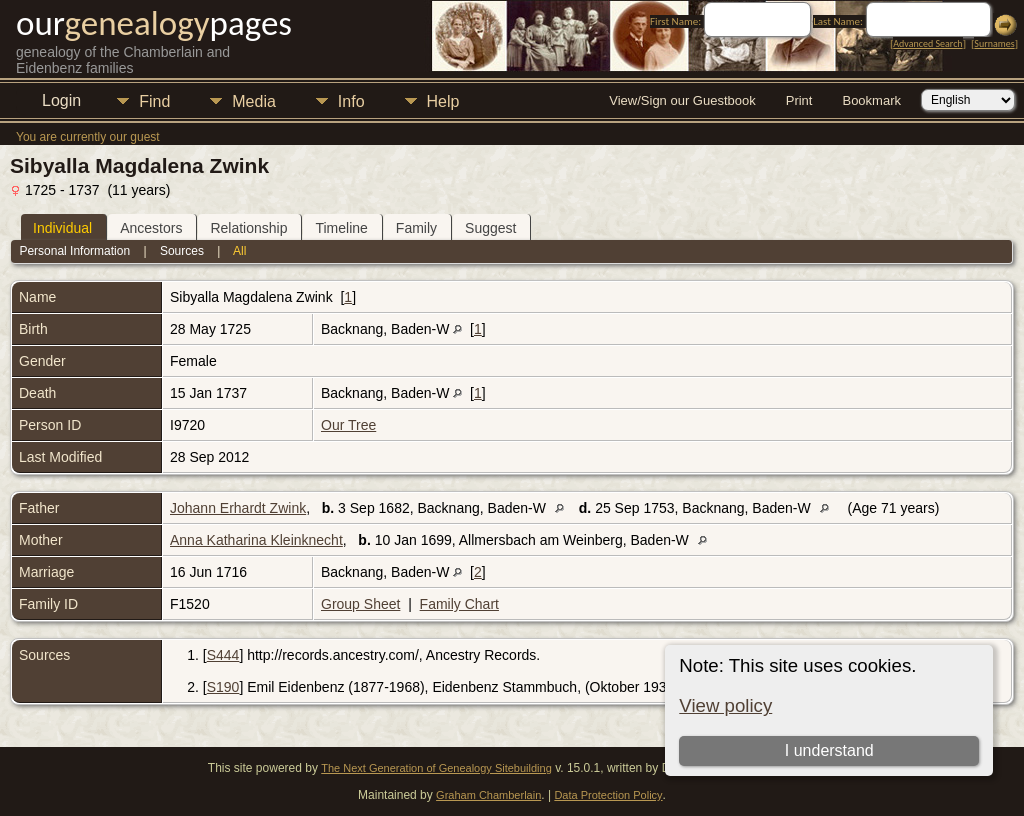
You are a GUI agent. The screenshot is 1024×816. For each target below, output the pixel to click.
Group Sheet (360, 604)
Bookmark (871, 100)
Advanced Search (927, 43)
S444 (223, 655)
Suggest (490, 228)
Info (351, 101)
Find (154, 101)
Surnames (994, 43)
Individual (62, 228)
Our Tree (348, 425)
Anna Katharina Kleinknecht (256, 540)
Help (443, 101)
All (239, 251)
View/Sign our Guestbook (682, 100)
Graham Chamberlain (488, 795)
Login (61, 100)
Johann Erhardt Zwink (238, 508)
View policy (725, 705)
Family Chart (459, 604)
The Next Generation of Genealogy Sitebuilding (436, 768)
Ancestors (151, 228)
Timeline (341, 228)
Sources (182, 251)
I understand (829, 750)
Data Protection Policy (608, 795)
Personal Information (74, 251)
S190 (223, 687)
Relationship (248, 228)
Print (799, 100)
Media (254, 101)
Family (416, 228)
